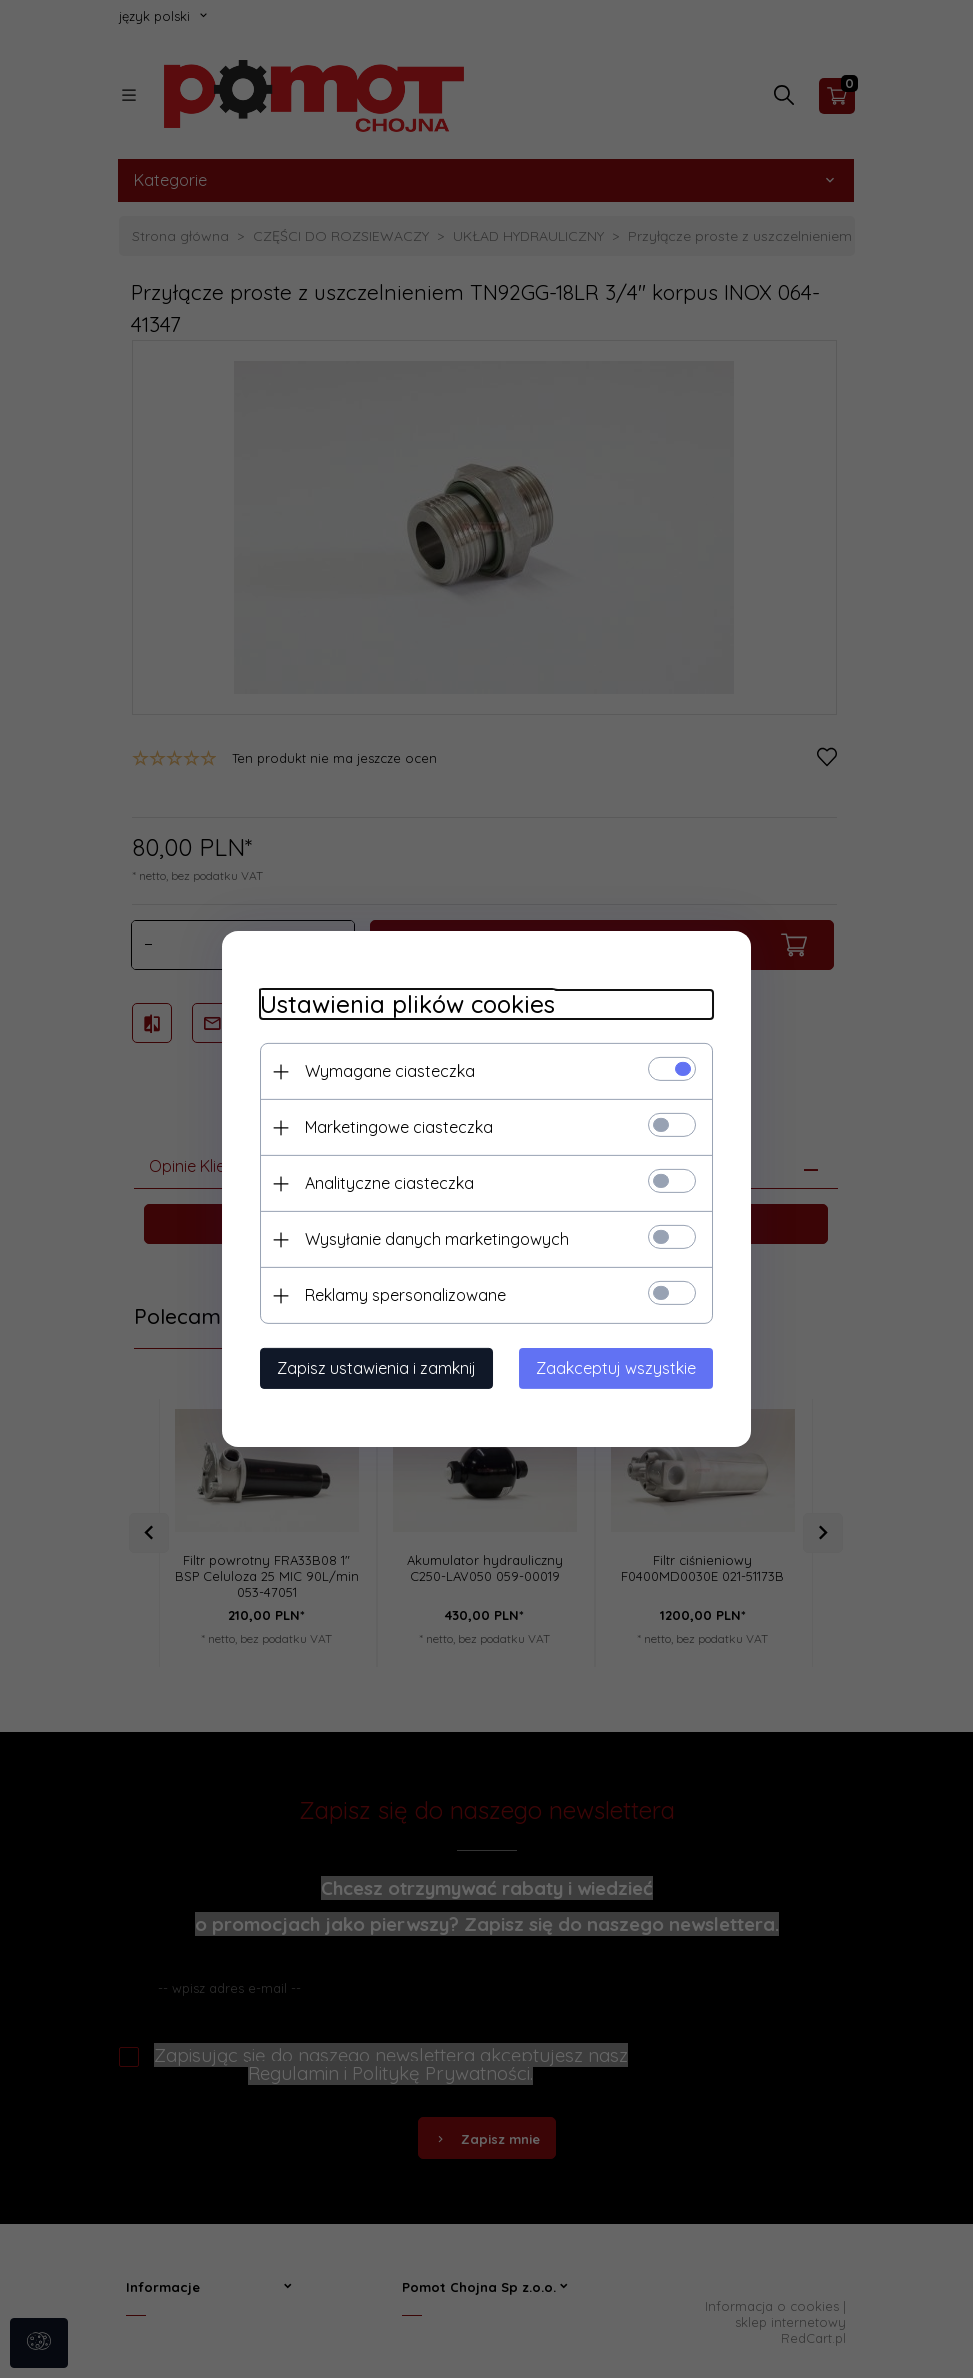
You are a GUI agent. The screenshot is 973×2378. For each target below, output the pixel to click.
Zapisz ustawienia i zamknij (373, 1368)
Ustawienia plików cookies (404, 1004)
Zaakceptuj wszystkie (620, 1368)
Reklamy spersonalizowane (402, 1295)
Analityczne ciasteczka (386, 1183)
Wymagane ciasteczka (387, 1071)
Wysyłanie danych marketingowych (434, 1239)
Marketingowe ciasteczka (396, 1127)
